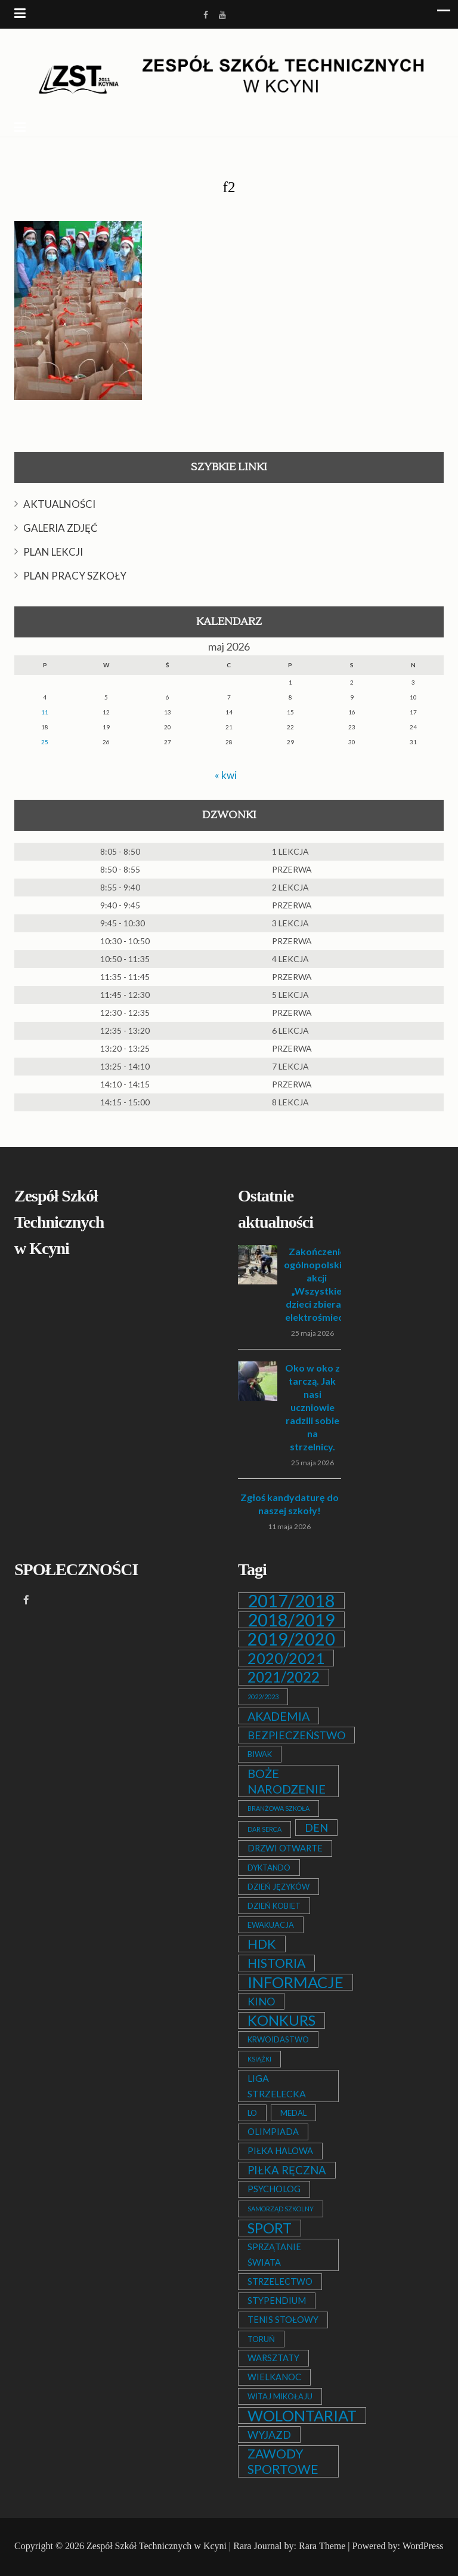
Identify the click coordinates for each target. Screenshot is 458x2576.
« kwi (225, 774)
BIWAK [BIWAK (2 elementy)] (259, 1754)
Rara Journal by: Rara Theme (289, 2546)
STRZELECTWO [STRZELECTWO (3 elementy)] (279, 2281)
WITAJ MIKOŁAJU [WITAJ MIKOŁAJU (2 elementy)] (279, 2396)
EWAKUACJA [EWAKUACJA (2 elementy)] (270, 1925)
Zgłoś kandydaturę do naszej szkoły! (289, 1504)
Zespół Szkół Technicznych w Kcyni (156, 2546)
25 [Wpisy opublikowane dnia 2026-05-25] (44, 741)
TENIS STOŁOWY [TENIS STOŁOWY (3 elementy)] (282, 2320)
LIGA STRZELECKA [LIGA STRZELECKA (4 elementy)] (276, 2085)
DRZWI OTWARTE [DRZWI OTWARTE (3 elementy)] (285, 1848)
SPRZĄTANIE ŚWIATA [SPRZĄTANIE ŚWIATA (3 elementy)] (274, 2254)
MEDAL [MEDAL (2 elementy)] (293, 2113)
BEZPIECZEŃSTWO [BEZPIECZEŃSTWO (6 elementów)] (296, 1735)
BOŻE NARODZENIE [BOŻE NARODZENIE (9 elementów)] (286, 1781)
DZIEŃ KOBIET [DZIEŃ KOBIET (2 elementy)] (274, 1906)
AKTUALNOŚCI (59, 504)
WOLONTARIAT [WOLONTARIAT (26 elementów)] (302, 2415)
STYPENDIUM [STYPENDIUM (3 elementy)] (276, 2300)
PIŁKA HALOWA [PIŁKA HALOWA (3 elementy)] (280, 2151)
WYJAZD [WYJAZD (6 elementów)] (269, 2434)
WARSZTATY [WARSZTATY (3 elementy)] (273, 2358)
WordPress (423, 2546)
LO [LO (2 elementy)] (252, 2113)
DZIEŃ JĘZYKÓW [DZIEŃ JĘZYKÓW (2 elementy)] (278, 1886)
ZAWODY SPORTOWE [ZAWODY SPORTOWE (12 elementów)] (282, 2461)
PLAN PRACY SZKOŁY (74, 575)
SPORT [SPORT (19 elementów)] (269, 2228)
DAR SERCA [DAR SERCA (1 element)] (264, 1829)
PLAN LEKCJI (53, 552)
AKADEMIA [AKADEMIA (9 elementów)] (278, 1716)
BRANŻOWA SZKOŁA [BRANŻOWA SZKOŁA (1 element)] (278, 1808)
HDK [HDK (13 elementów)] (261, 1944)
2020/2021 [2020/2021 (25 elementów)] (285, 1658)
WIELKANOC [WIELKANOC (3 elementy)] (274, 2377)
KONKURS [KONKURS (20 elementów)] (281, 2020)
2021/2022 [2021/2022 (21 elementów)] (283, 1677)
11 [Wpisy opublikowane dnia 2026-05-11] (44, 712)
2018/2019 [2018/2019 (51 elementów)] (291, 1619)
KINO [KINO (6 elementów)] (261, 2001)
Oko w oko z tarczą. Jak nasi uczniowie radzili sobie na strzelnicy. (312, 1407)
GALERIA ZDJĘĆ (60, 528)
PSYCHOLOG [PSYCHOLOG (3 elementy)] (274, 2189)
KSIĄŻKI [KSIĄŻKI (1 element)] (259, 2059)
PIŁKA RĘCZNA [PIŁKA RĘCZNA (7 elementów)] (286, 2170)
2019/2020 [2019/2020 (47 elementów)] (291, 1639)
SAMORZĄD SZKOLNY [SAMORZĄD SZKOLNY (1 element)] (280, 2209)
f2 (229, 187)
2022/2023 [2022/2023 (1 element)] (262, 1696)
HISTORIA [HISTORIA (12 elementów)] (276, 1963)
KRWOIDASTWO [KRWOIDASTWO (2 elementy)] (278, 2039)
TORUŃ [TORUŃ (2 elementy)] (261, 2339)
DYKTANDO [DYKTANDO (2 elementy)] (268, 1867)
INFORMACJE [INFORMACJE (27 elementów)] (295, 1982)
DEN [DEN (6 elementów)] (316, 1827)
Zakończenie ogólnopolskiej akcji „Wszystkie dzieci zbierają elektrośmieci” (316, 1284)
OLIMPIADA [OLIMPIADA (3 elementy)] (273, 2132)
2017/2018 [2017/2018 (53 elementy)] (291, 1600)
